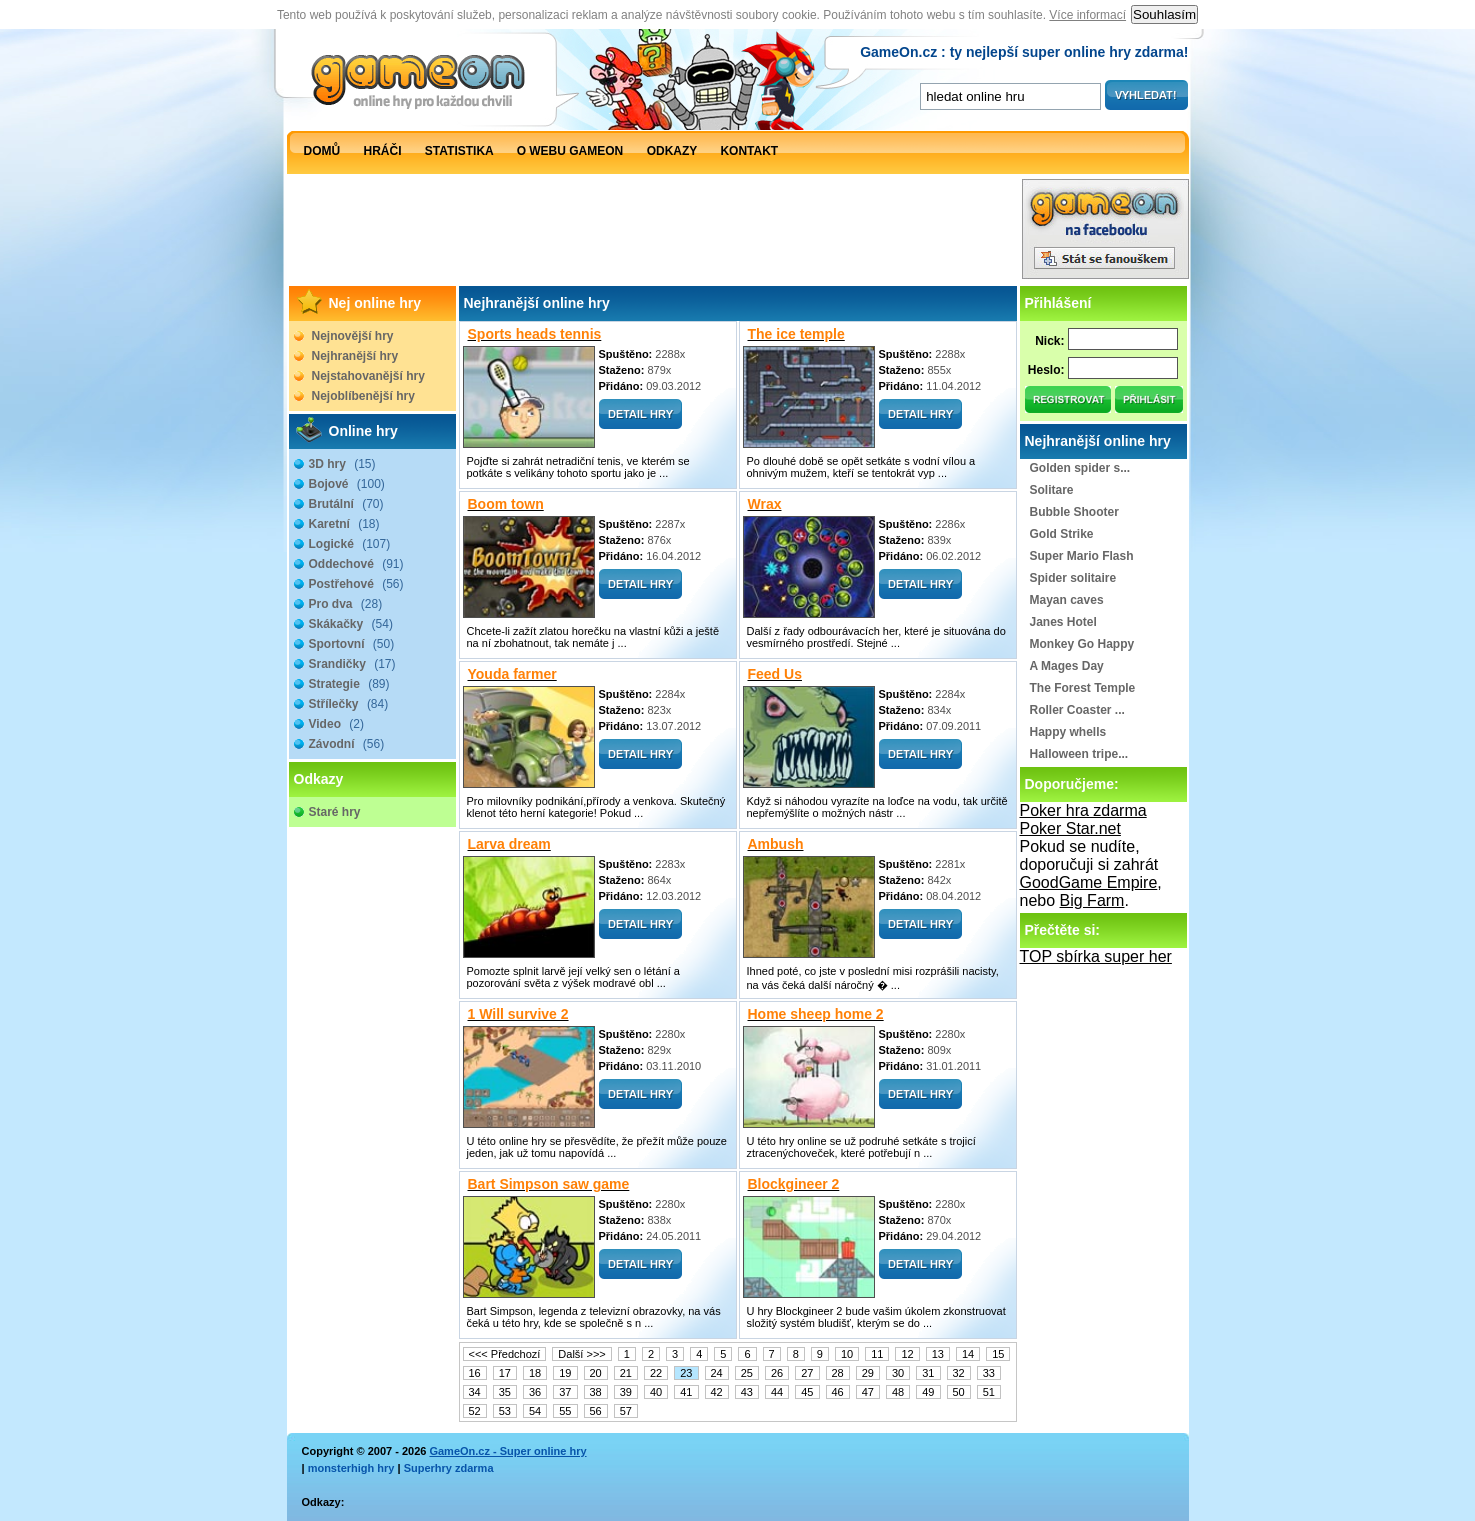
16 (475, 1373)
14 (968, 1354)
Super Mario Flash (1082, 556)
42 (717, 1392)
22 (656, 1373)
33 (989, 1373)
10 (847, 1354)
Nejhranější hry (355, 356)
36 (535, 1392)
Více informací (1087, 15)
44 (777, 1392)
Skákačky (351, 624)
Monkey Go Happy (1082, 644)
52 (475, 1411)
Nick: (1049, 341)
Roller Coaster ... (1077, 710)
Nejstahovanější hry (368, 376)
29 (868, 1373)
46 (838, 1392)
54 (535, 1411)
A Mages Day (1067, 666)
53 (505, 1411)
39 (626, 1392)
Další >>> (581, 1354)
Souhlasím (1164, 14)
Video (336, 724)
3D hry (342, 464)
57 (626, 1411)
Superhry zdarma (449, 1468)
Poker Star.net (1070, 828)
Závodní (347, 744)
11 (877, 1354)
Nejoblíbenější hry (363, 396)
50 (959, 1392)
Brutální (346, 504)
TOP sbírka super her (1096, 956)
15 (998, 1354)
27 (807, 1373)
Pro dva (346, 604)
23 (686, 1373)
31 (928, 1373)
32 (959, 1373)
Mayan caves (1067, 600)
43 (747, 1392)
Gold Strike (1062, 534)
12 (907, 1354)
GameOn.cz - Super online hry (507, 1451)
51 (989, 1392)
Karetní (344, 524)
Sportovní (352, 644)
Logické (350, 544)
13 (938, 1354)
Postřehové (356, 584)
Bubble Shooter (1074, 512)
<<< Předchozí (505, 1354)
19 (565, 1373)
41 (686, 1392)
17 (505, 1373)
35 (505, 1392)
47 (868, 1392)
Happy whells (1068, 732)
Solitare (1052, 490)
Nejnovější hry (353, 336)
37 (565, 1392)
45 (807, 1392)
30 (898, 1373)
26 (777, 1373)
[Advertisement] (654, 234)
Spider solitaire (1073, 578)
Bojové (347, 484)
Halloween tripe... (1079, 754)
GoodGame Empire (1089, 882)
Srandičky (352, 664)
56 (596, 1411)
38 (596, 1392)
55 (565, 1411)
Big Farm (1092, 900)
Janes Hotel (1063, 622)
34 (475, 1392)
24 (717, 1373)
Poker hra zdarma (1083, 810)
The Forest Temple (1083, 688)
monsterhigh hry (351, 1468)
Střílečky (349, 704)
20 (596, 1373)
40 (656, 1392)
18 (535, 1373)
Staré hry (335, 812)
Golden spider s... (1080, 468)
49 (928, 1392)
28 (838, 1373)
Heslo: (1046, 370)
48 (898, 1392)
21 (626, 1373)
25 (747, 1373)
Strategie (349, 684)
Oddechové (356, 564)
